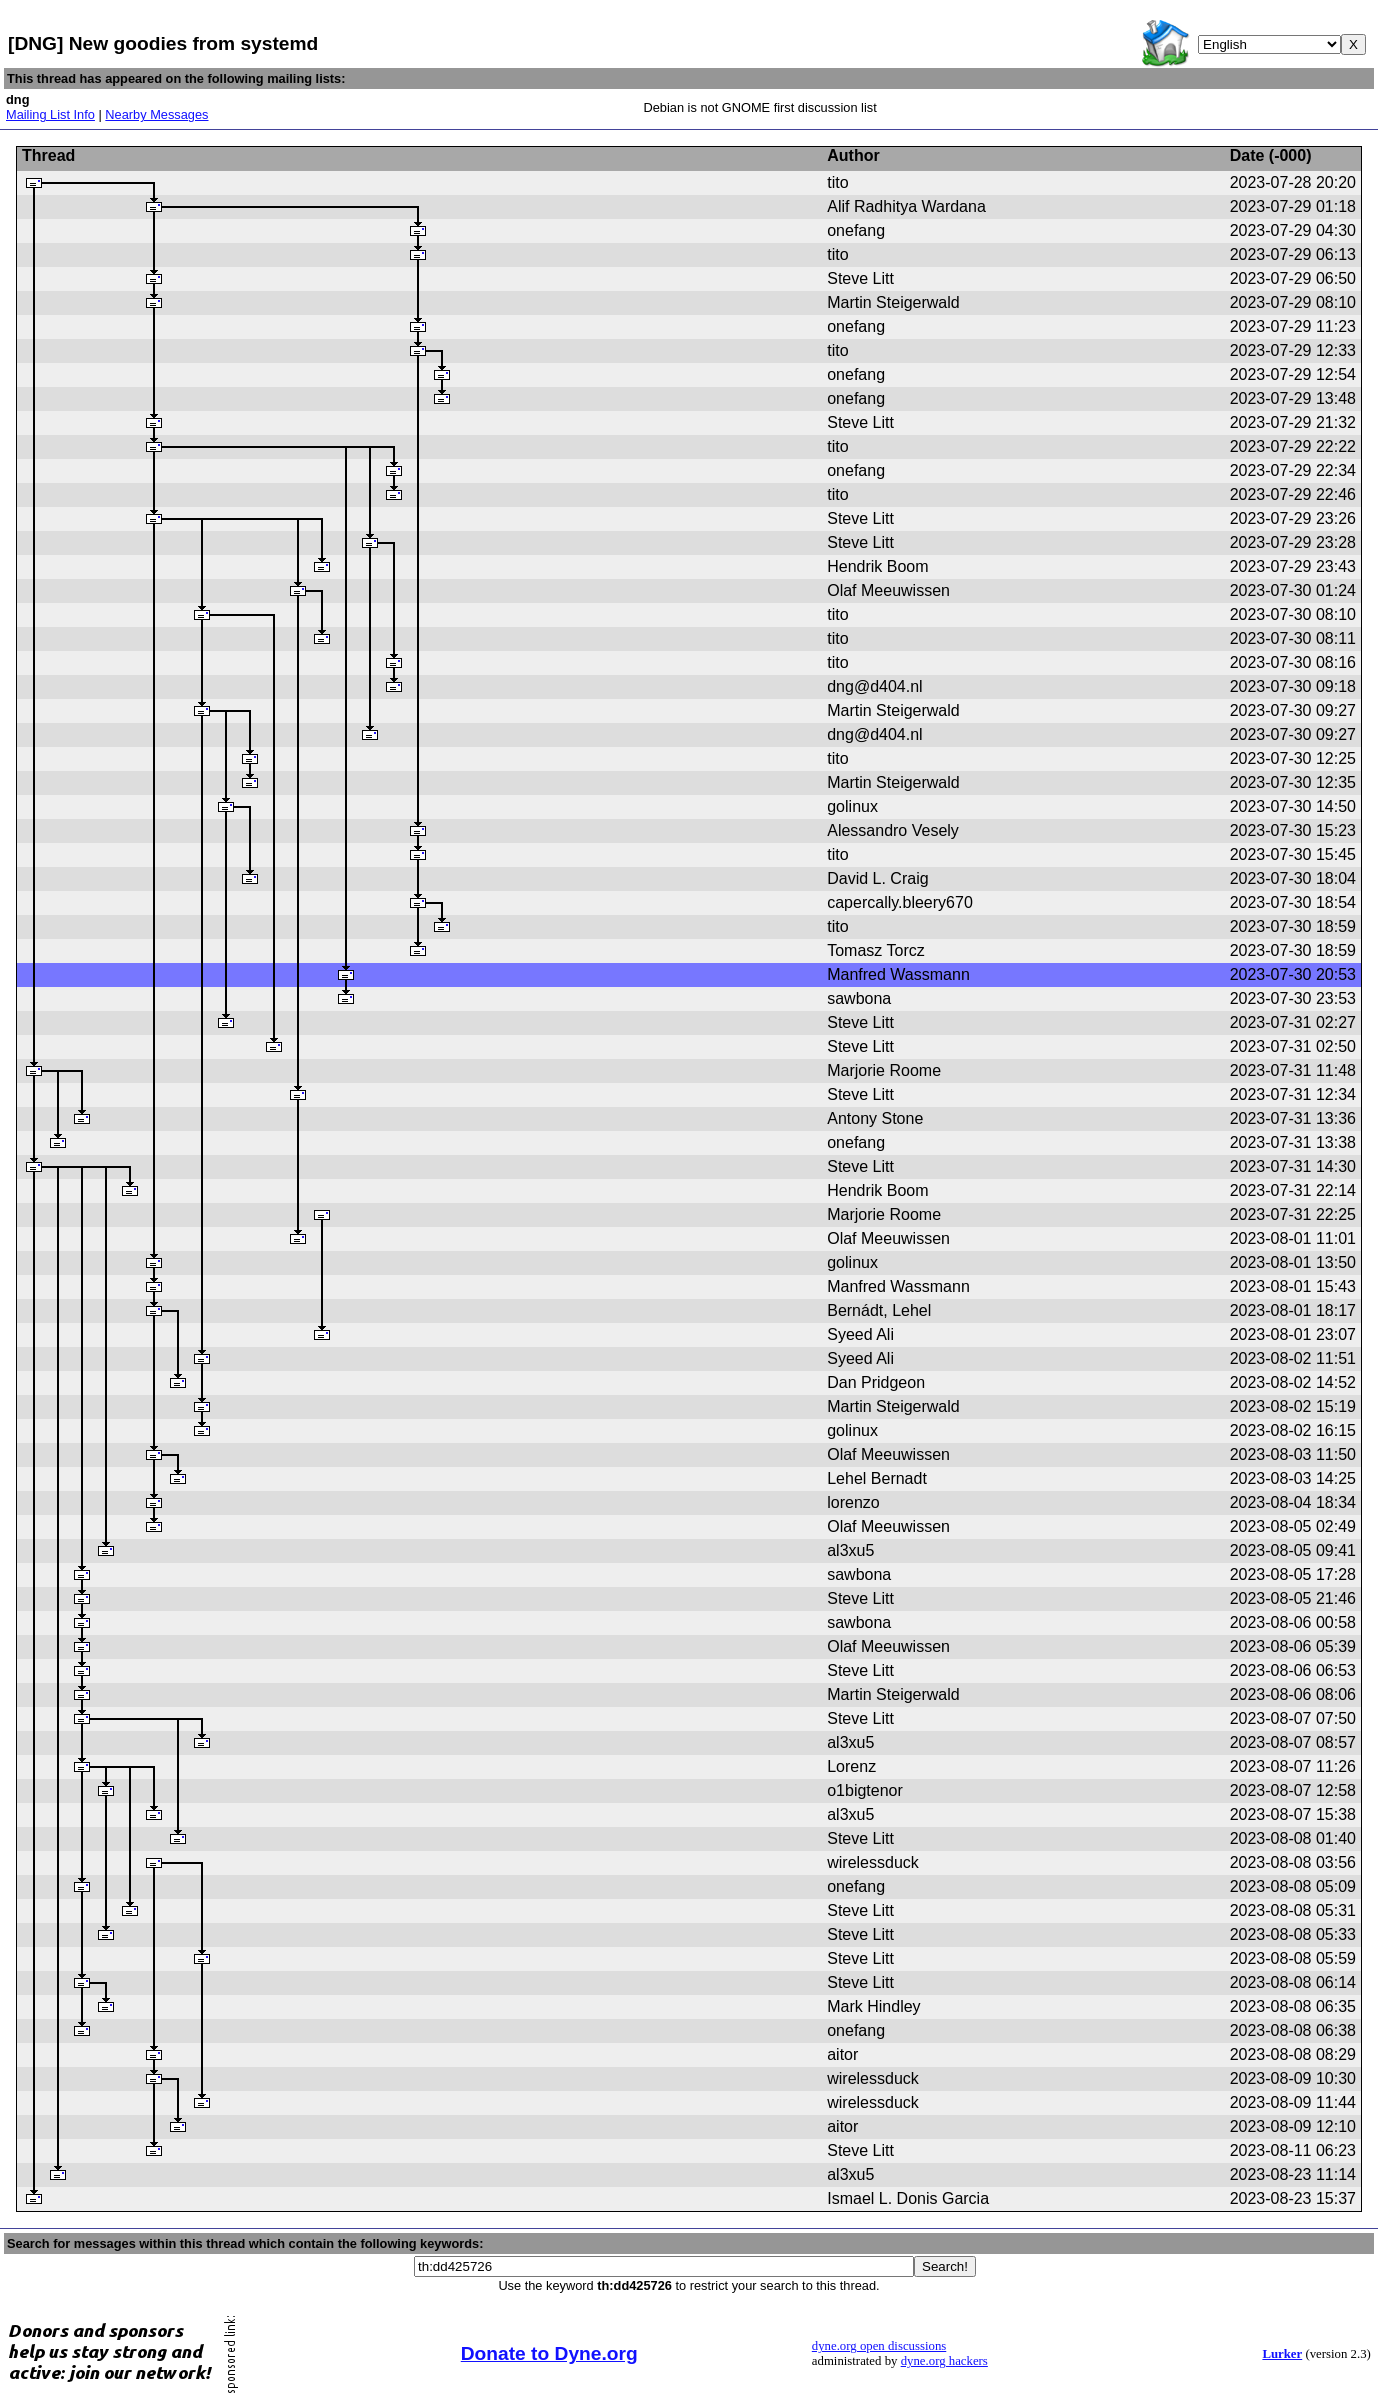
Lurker (1282, 2354)
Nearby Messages (156, 114)
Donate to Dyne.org (549, 2353)
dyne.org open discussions (879, 2346)
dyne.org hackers (944, 2361)
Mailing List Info (50, 114)
